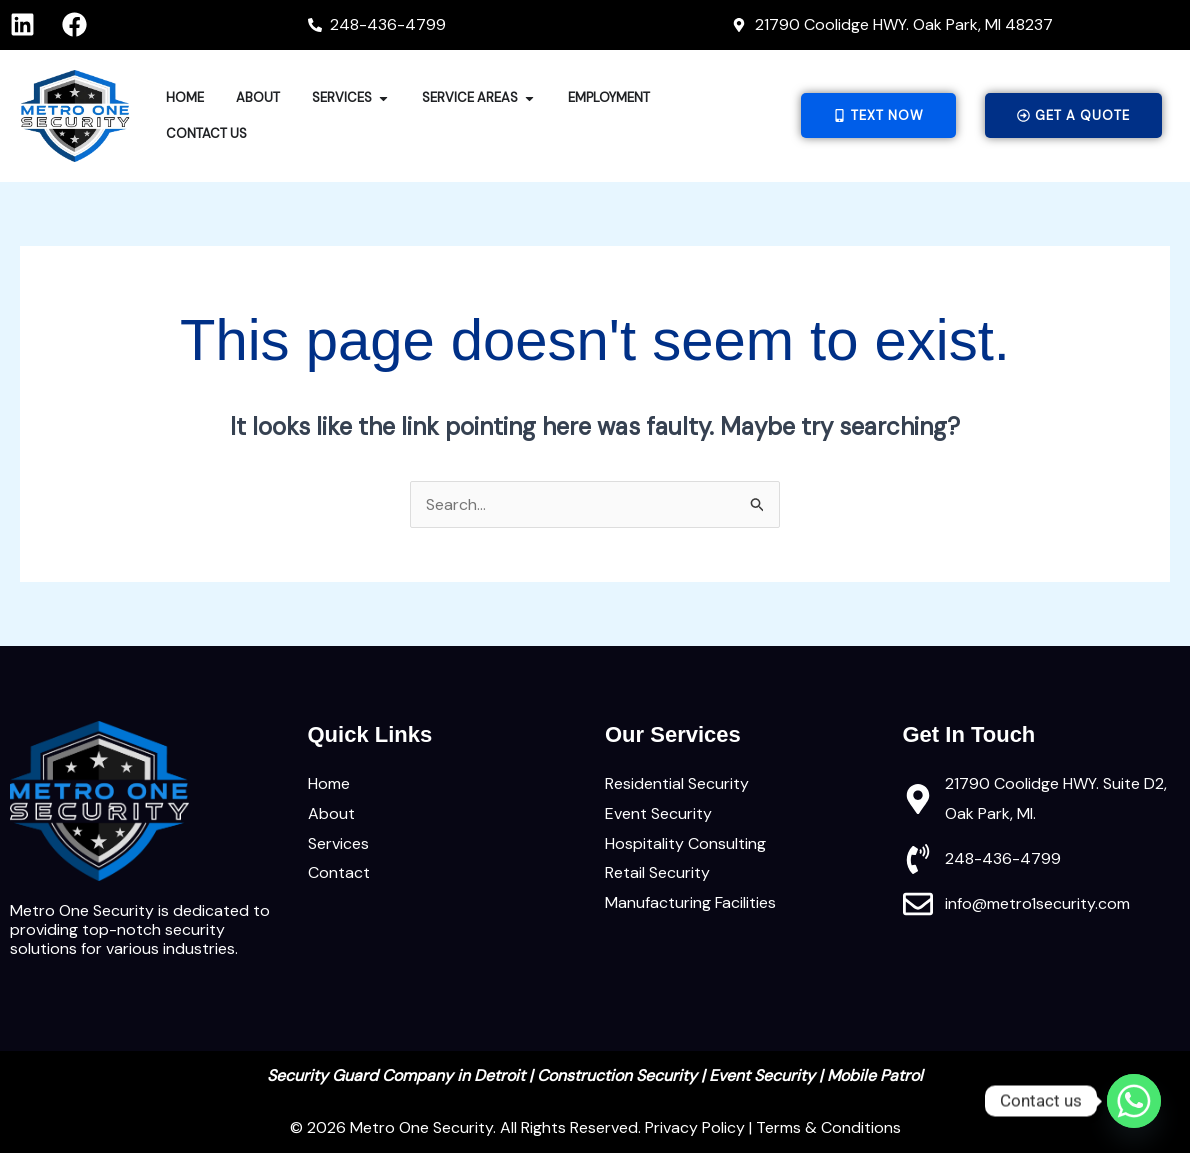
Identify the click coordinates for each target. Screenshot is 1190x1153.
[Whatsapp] (1134, 1101)
